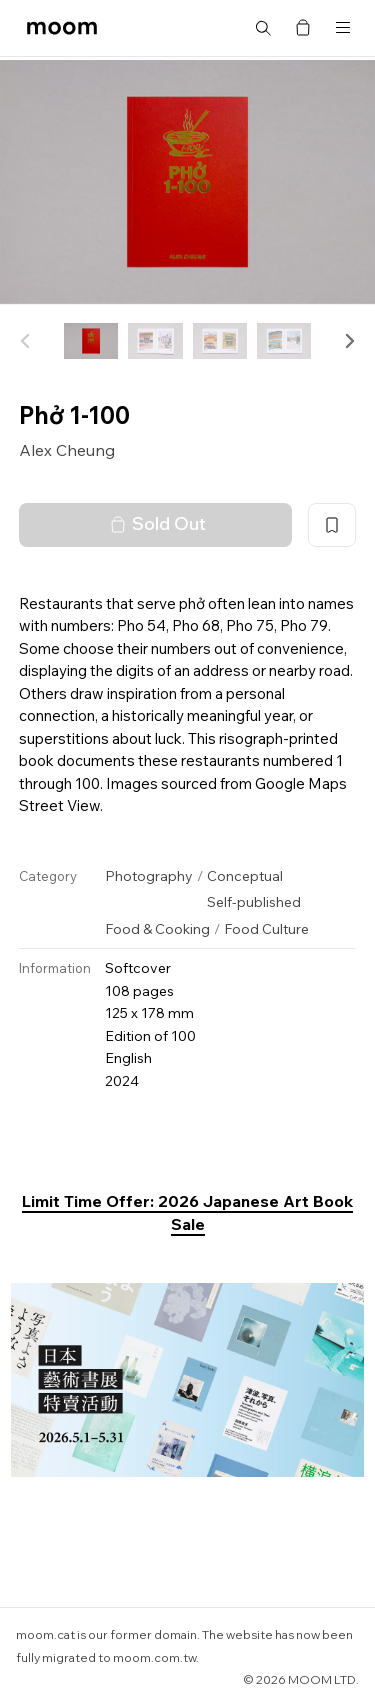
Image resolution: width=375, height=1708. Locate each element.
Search (263, 28)
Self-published (254, 902)
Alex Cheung (67, 450)
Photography (149, 876)
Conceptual (245, 876)
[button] (349, 341)
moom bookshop (62, 28)
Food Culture (266, 929)
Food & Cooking (157, 929)
